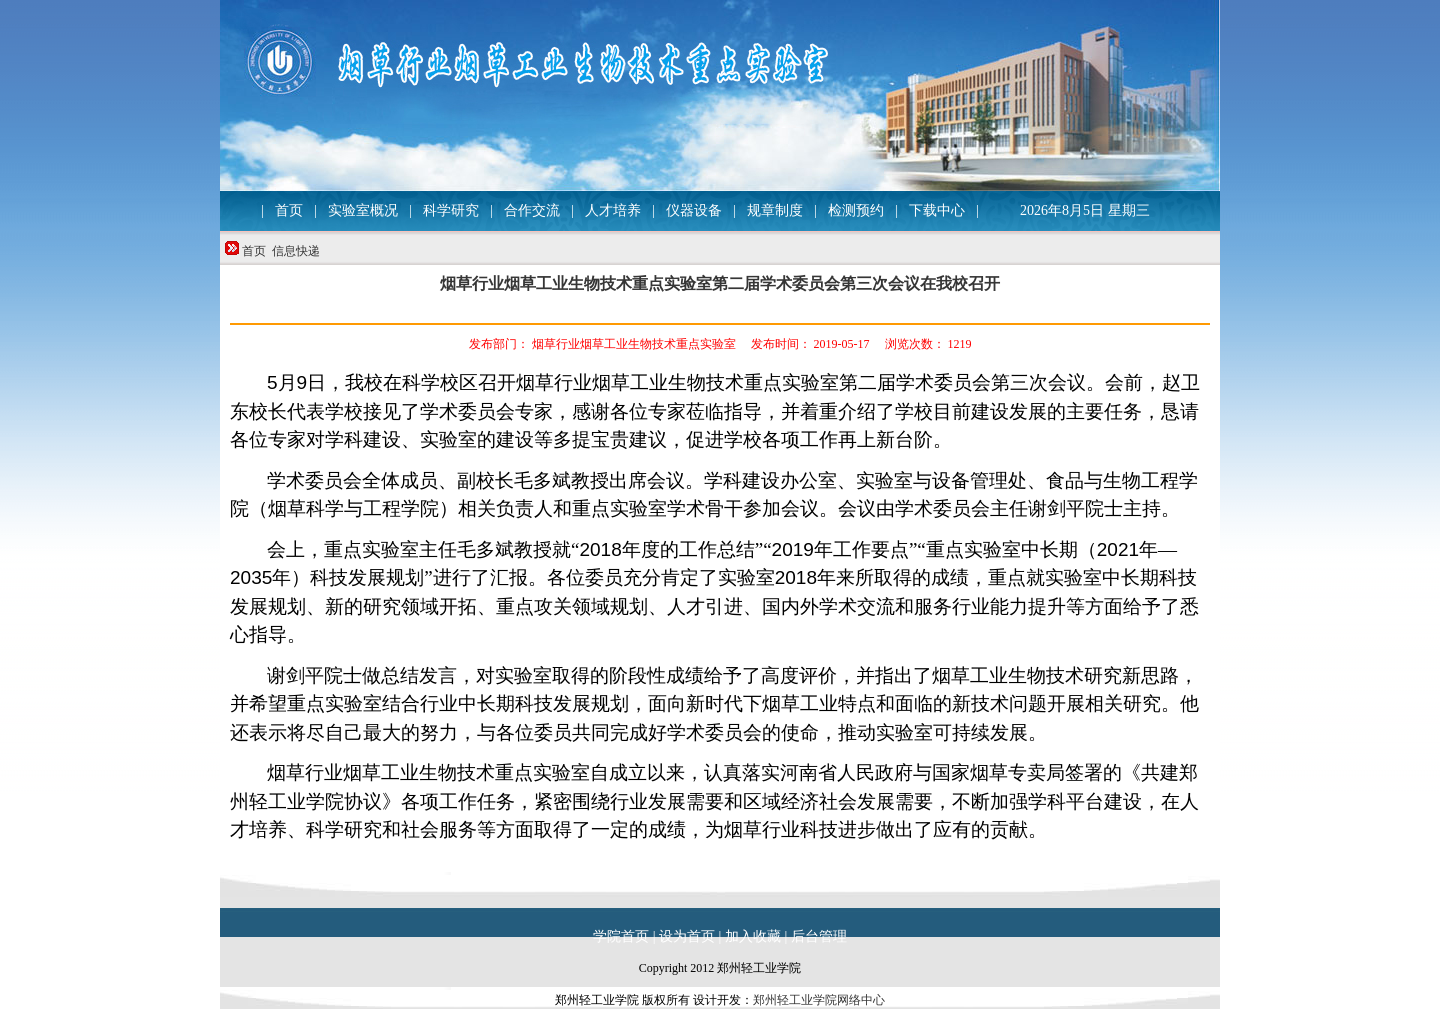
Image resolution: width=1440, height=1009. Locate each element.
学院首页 (621, 936)
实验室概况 (363, 210)
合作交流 (532, 210)
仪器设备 (694, 210)
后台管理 (819, 936)
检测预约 (856, 210)
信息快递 (296, 251)
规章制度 (775, 210)
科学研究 (451, 210)
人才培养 (613, 210)
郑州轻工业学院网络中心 (819, 1000)
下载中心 (937, 210)
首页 (289, 210)
